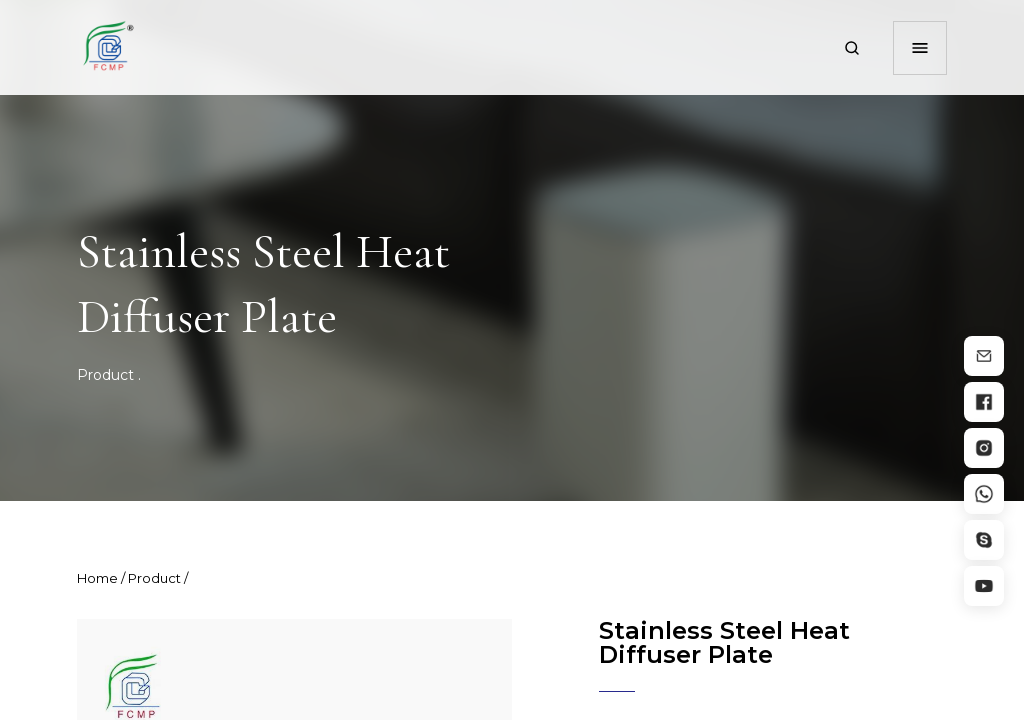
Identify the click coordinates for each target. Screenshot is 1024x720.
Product (105, 375)
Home (97, 578)
